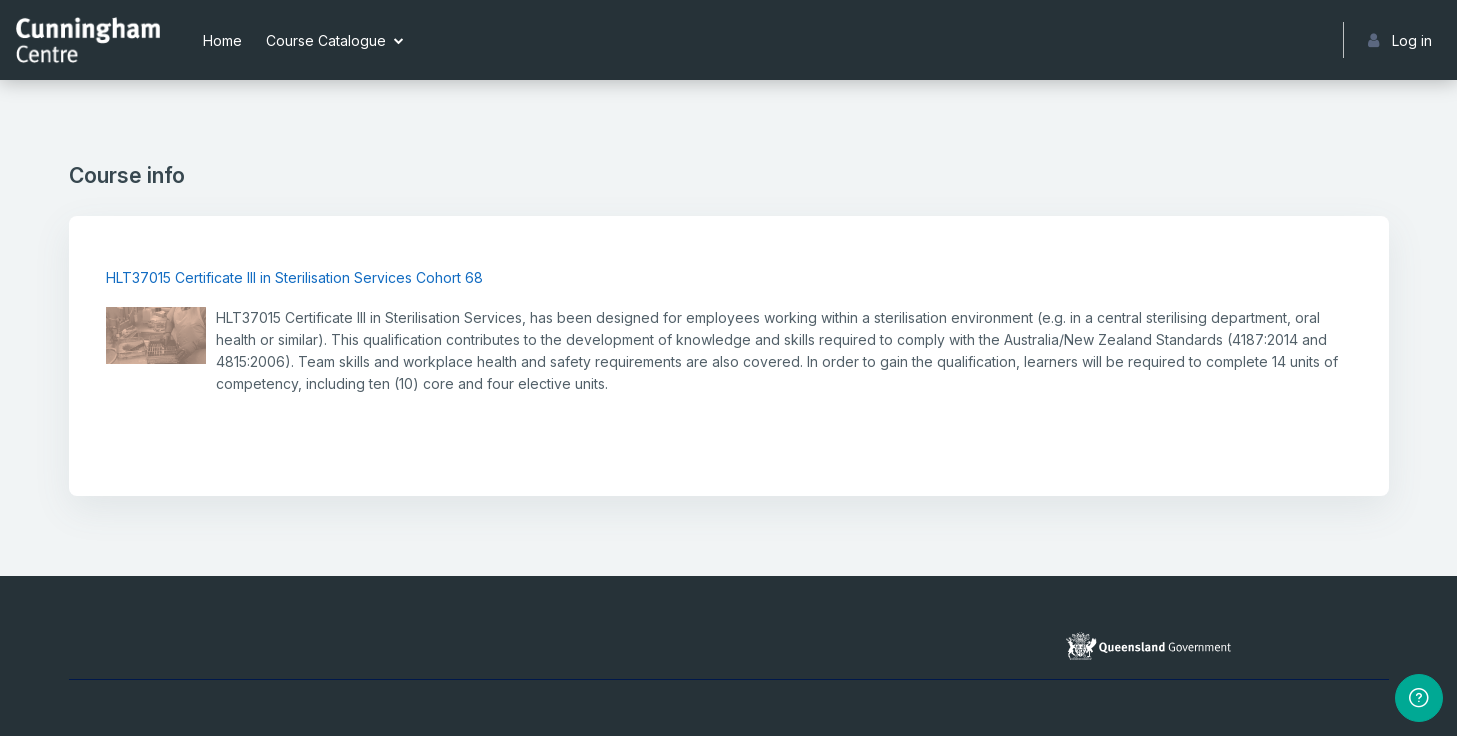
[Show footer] (1419, 698)
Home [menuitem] (222, 40)
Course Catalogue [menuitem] (326, 40)
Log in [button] (1400, 40)
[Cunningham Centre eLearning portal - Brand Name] (88, 40)
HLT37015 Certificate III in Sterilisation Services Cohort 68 (294, 277)
